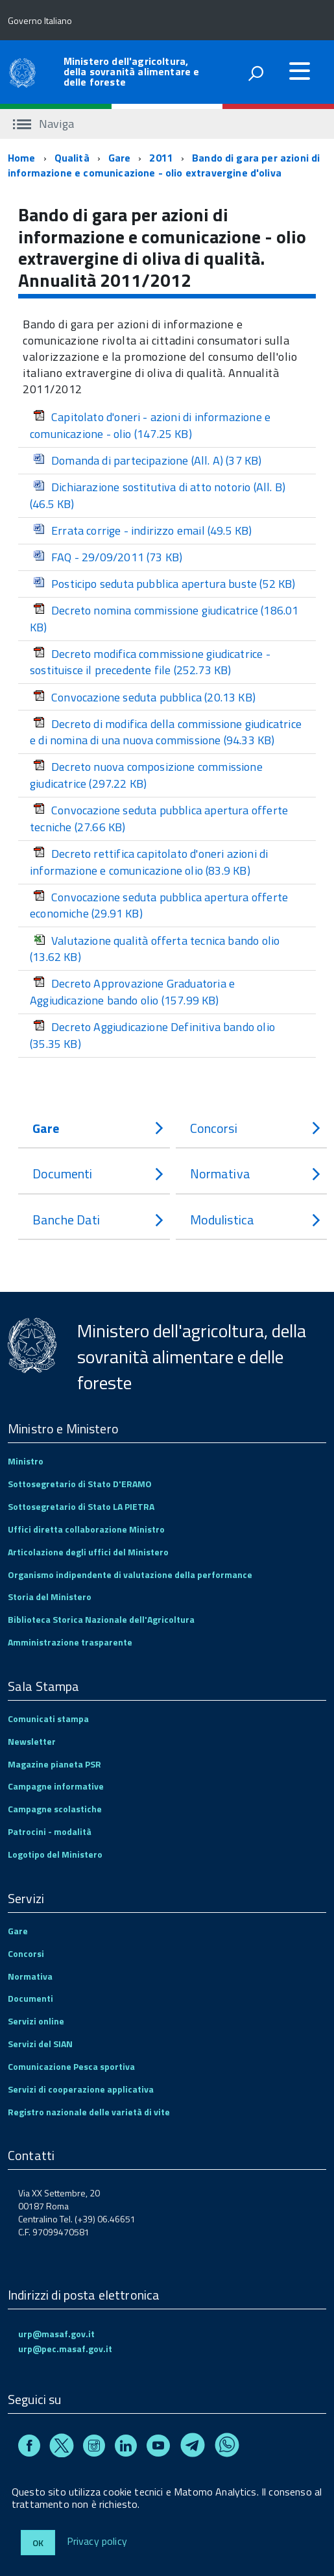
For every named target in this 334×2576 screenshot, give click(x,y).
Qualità (71, 157)
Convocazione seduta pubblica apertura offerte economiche (159, 905)
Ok (37, 2542)
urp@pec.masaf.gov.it (65, 2348)
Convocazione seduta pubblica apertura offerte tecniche (159, 818)
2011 (161, 157)
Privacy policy (97, 2541)
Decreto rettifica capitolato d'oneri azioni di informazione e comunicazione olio (149, 862)
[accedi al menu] (299, 70)
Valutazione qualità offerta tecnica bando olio (155, 949)
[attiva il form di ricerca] (255, 73)
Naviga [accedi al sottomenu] (43, 123)
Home (22, 157)
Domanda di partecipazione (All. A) (147, 460)
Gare (119, 157)
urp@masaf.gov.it (56, 2333)
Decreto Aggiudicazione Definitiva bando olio (152, 1035)
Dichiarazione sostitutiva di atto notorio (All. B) (157, 495)
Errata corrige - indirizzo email (142, 530)
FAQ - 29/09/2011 (107, 557)
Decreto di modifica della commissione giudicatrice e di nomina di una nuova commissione (166, 732)
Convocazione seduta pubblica (144, 697)
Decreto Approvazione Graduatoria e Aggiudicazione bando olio (132, 992)
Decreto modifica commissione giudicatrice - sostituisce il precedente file (150, 662)
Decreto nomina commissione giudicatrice (164, 618)
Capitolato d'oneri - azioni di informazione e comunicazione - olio (150, 425)
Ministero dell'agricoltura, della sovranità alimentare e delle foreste (131, 71)
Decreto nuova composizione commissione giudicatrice (146, 775)
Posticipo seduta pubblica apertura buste (164, 583)
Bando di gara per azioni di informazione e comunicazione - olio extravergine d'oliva (164, 165)
